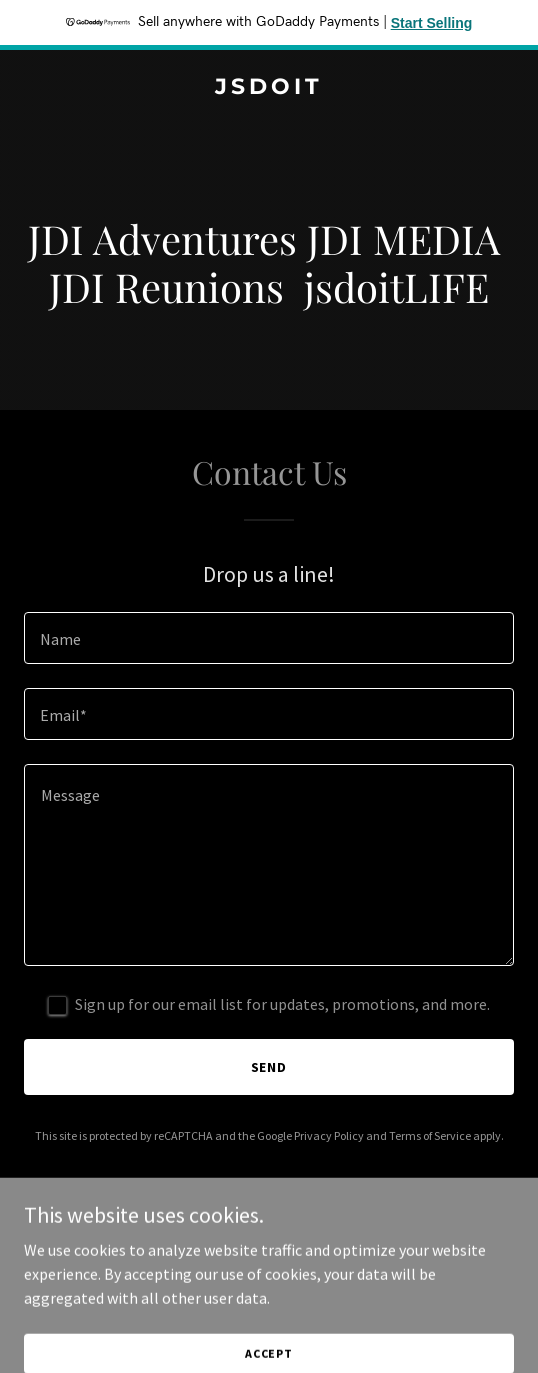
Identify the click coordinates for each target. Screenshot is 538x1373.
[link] (269, 88)
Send (269, 1067)
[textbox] (269, 638)
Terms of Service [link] (430, 1135)
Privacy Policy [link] (329, 1135)
